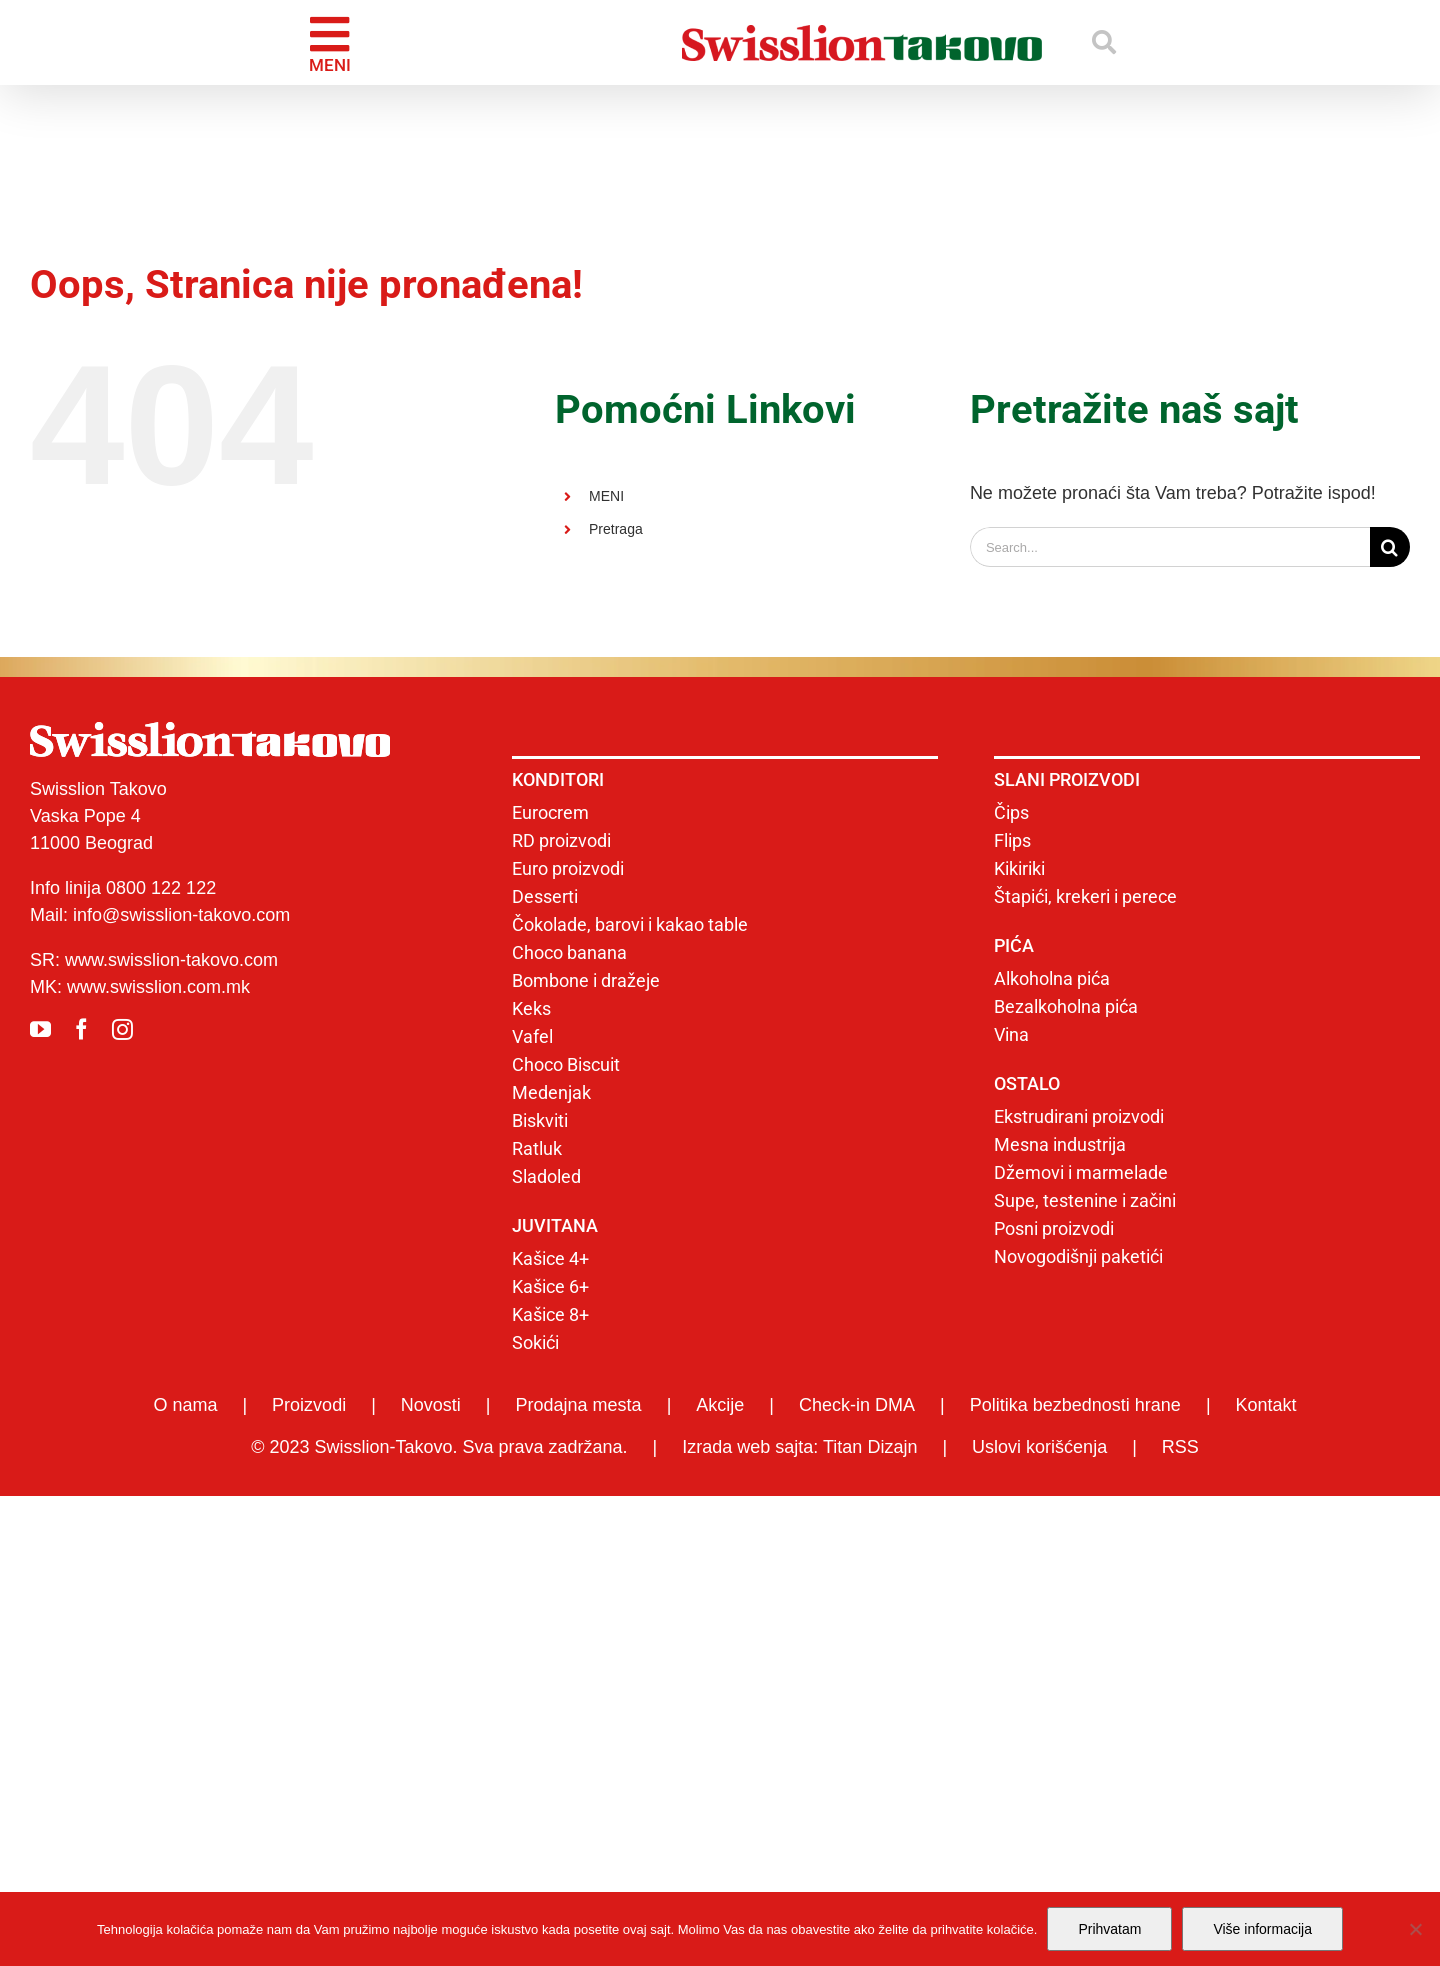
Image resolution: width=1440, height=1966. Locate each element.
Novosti (431, 1405)
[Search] (1390, 547)
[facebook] (81, 1029)
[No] (1415, 1929)
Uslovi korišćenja (1039, 1447)
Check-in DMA (857, 1405)
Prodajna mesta (579, 1405)
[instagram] (122, 1029)
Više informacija (1262, 1929)
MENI (606, 496)
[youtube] (40, 1029)
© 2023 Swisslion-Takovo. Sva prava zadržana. (439, 1447)
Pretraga (616, 529)
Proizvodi (309, 1405)
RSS (1180, 1447)
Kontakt (1266, 1405)
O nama (185, 1405)
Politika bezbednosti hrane (1075, 1405)
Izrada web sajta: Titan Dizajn (799, 1447)
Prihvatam (1109, 1929)
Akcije (720, 1405)
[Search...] (1170, 547)
